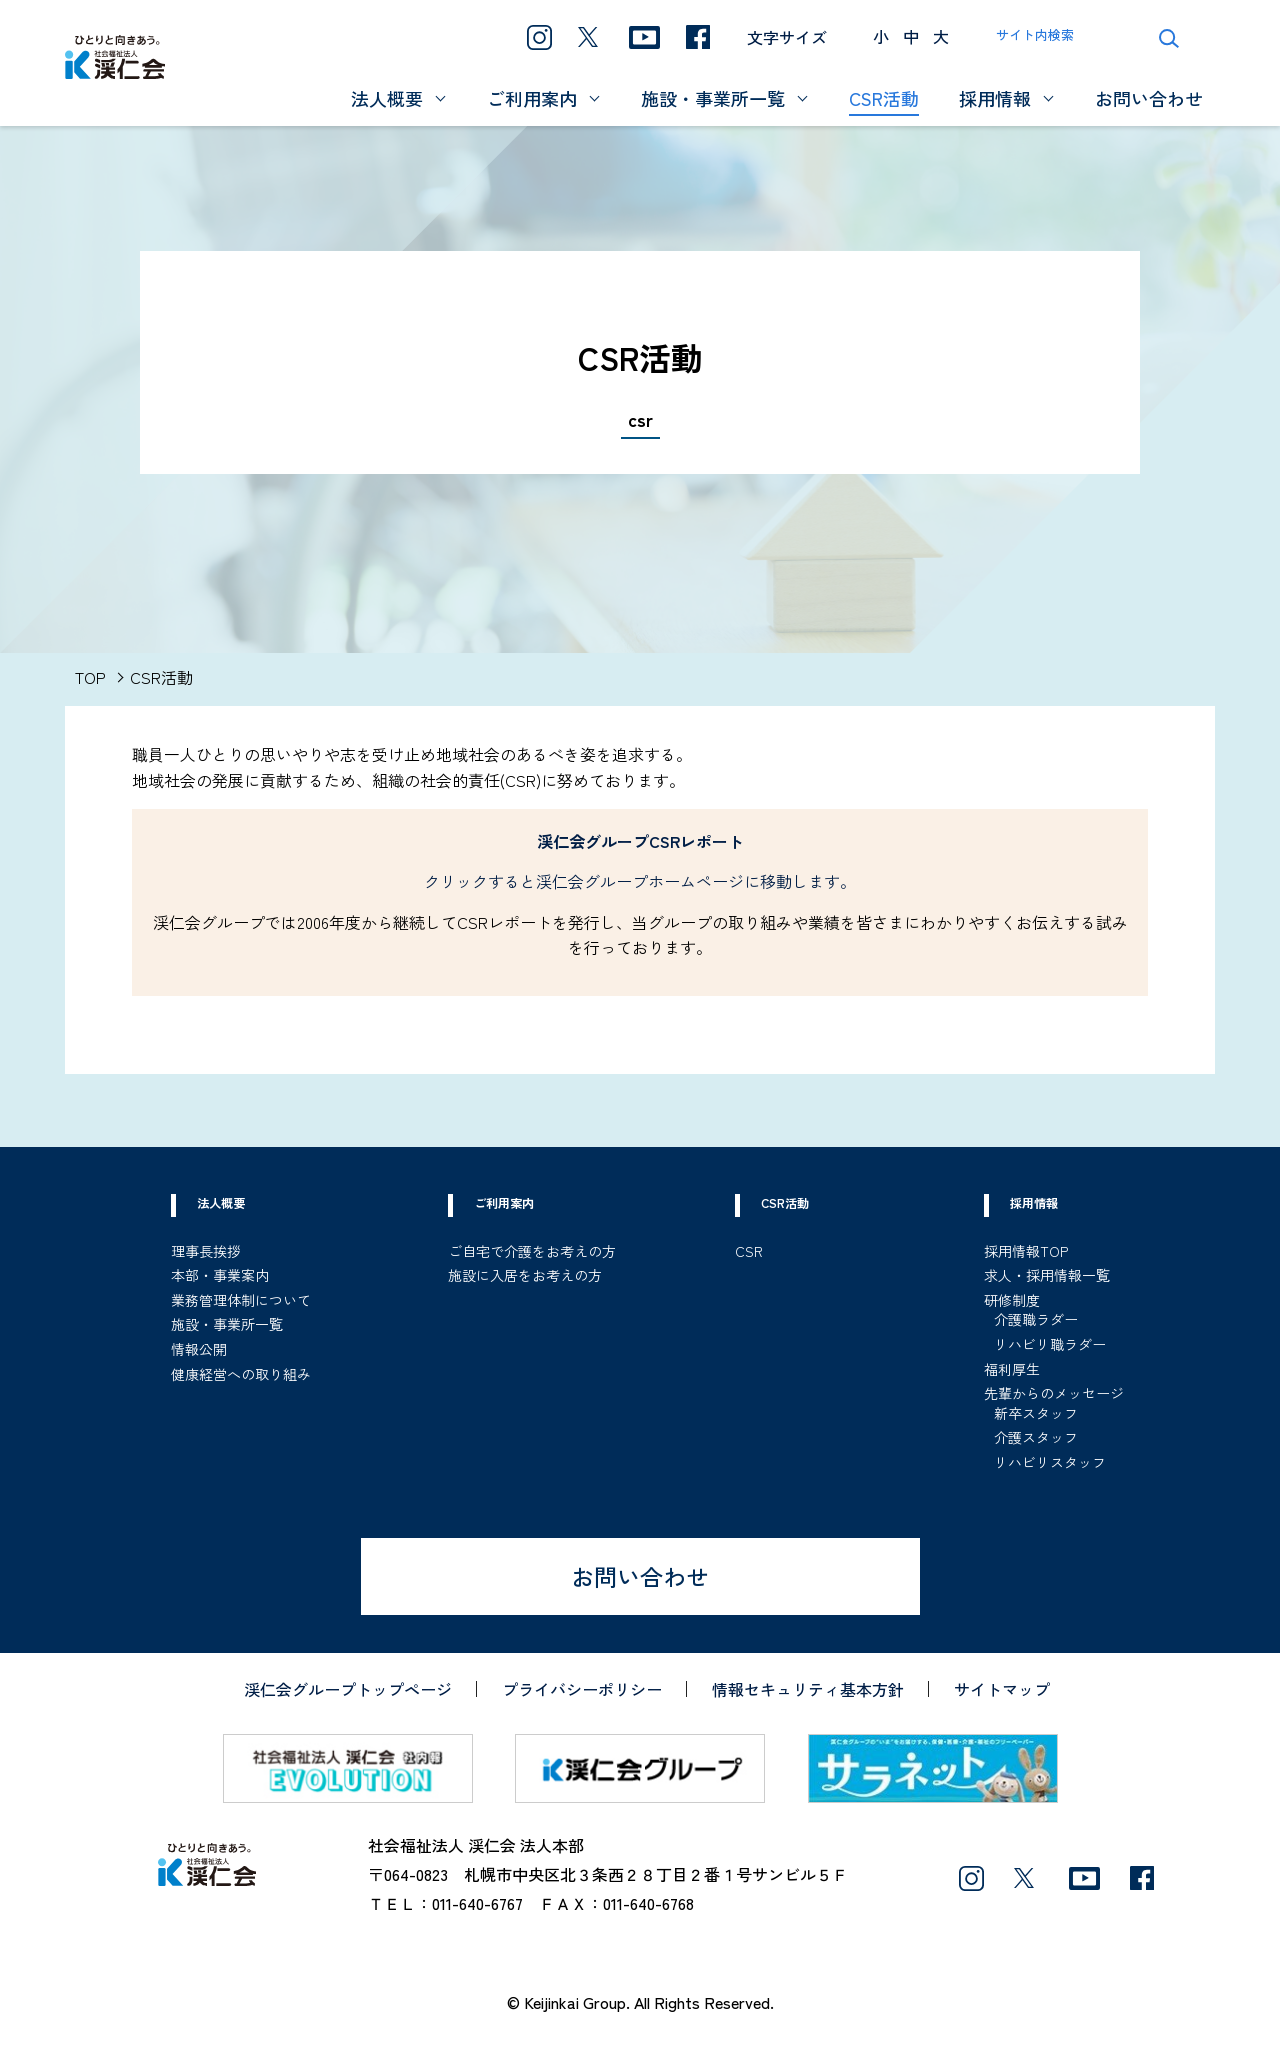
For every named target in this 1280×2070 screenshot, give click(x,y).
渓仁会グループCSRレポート (640, 841)
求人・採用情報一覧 (1047, 1275)
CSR (749, 1251)
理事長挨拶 (206, 1251)
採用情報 (995, 98)
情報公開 (199, 1349)
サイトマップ (1002, 1689)
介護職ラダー (1036, 1319)
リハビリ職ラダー (1050, 1344)
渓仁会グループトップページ (348, 1689)
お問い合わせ (1149, 98)
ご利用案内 (532, 98)
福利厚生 (1012, 1369)
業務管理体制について (241, 1300)
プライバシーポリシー (582, 1689)
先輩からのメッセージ (1054, 1393)
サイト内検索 (1035, 34)
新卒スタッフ (1036, 1413)
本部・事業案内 (220, 1275)
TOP (90, 677)
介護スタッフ (1036, 1437)
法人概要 (387, 98)
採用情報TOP (1026, 1251)
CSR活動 (884, 98)
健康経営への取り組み (241, 1374)
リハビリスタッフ (1050, 1462)
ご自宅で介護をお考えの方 (532, 1251)
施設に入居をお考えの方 (525, 1275)
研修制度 (1012, 1300)
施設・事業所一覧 (713, 98)
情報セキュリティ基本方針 (808, 1689)
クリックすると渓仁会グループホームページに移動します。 (640, 881)
